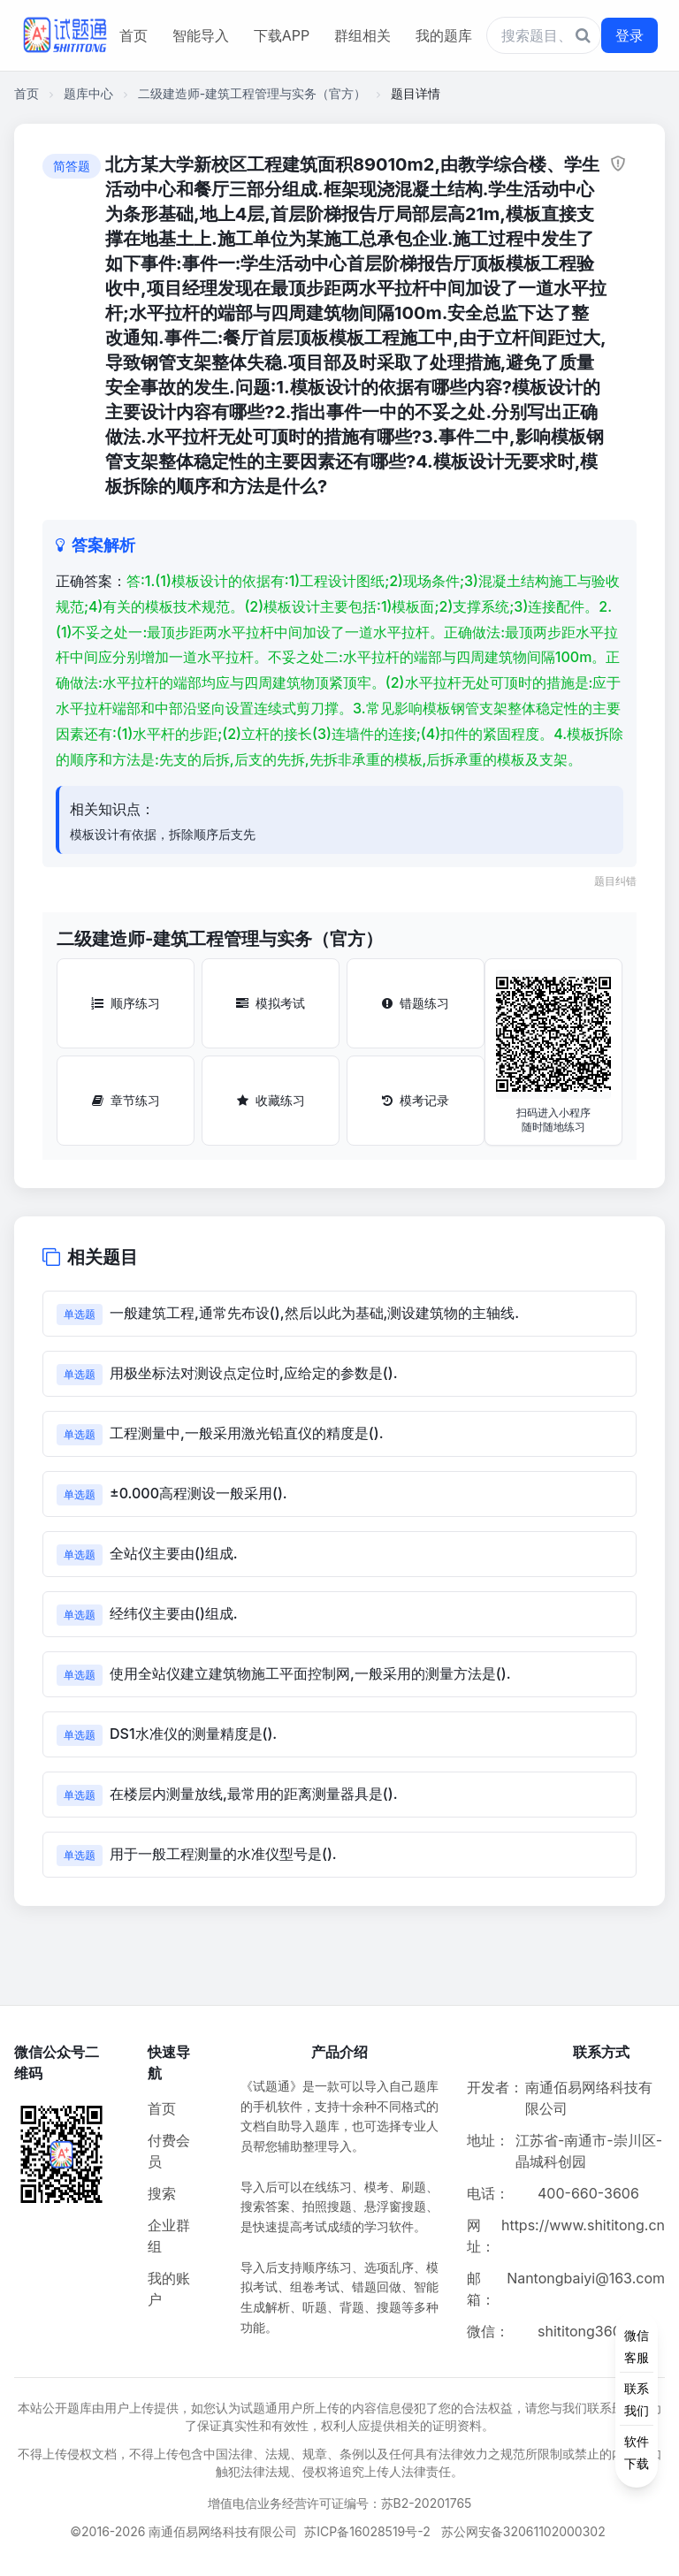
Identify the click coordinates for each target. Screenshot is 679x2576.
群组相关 (362, 35)
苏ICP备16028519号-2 (367, 2531)
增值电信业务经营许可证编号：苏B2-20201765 (340, 2503)
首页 (133, 35)
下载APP (281, 35)
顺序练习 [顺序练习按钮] (125, 1002)
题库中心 (88, 93)
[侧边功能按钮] (636, 2399)
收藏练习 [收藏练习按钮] (271, 1100)
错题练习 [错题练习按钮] (415, 1002)
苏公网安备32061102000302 (523, 2531)
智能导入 (200, 35)
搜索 (162, 2193)
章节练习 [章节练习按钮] (126, 1100)
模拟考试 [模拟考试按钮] (270, 1002)
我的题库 (444, 35)
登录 (629, 35)
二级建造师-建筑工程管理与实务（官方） (252, 93)
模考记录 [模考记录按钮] (415, 1100)
